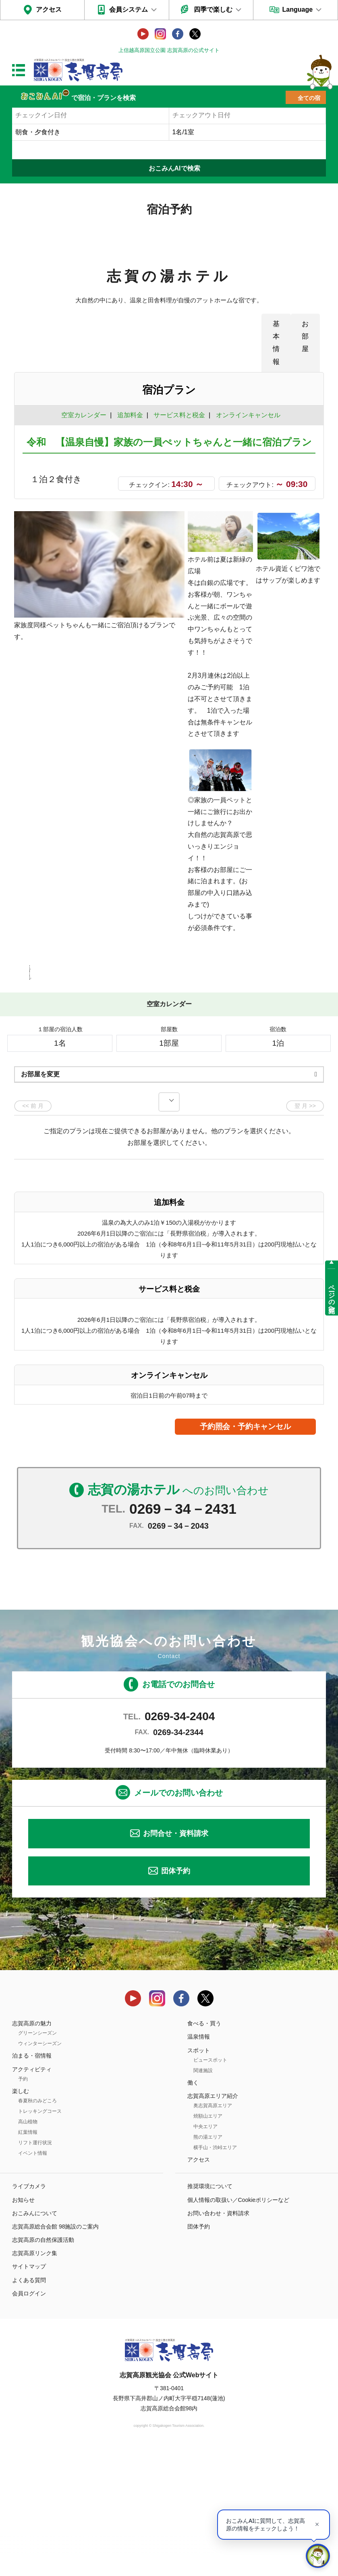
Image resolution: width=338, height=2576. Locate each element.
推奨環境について (209, 2312)
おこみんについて (34, 2339)
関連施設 (203, 2196)
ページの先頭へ (331, 1295)
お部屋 (305, 336)
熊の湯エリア (207, 2263)
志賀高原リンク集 (34, 2379)
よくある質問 (29, 2406)
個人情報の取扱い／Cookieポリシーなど (238, 2325)
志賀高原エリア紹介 (212, 2222)
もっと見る (287, 1078)
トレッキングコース (40, 2237)
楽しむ (20, 2217)
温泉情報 (198, 2163)
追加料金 (130, 415)
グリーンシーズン (37, 2159)
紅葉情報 (27, 2258)
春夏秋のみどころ (37, 2227)
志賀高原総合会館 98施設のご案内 (55, 2352)
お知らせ (23, 2325)
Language (297, 9)
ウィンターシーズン (40, 2169)
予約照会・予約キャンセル (245, 1552)
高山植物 (27, 2248)
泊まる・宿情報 (32, 2182)
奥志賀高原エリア (212, 2232)
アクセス (49, 9)
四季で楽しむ (213, 9)
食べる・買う (204, 2149)
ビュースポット (210, 2186)
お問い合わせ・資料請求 (218, 2339)
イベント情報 (32, 2279)
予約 (23, 2205)
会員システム (128, 9)
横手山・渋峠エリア (215, 2273)
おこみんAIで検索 (174, 168)
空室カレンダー (84, 415)
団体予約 (175, 1997)
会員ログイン (29, 2419)
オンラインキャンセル (246, 415)
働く (193, 2209)
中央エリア (205, 2253)
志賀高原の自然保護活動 (43, 2366)
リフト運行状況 (35, 2269)
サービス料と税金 (179, 415)
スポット (198, 2176)
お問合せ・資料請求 (175, 1960)
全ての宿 (309, 98)
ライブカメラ (29, 2312)
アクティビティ (32, 2195)
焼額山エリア (207, 2242)
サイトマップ (29, 2392)
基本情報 (276, 342)
